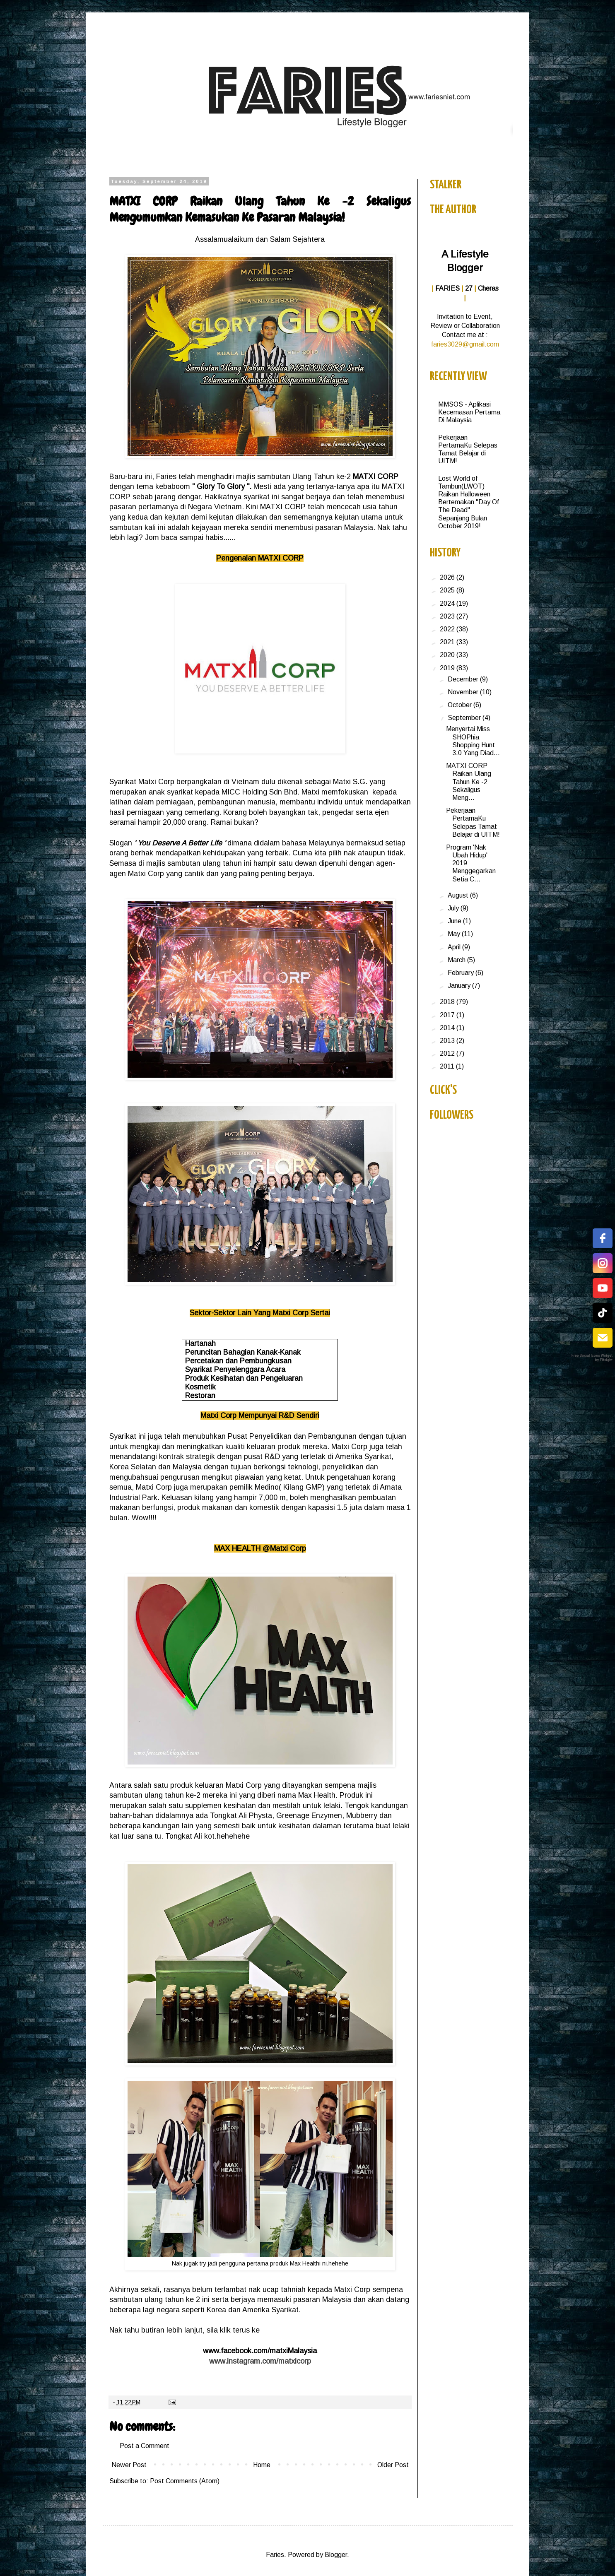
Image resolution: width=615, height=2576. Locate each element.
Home (261, 2464)
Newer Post (129, 2464)
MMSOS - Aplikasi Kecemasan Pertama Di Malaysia (469, 412)
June (455, 920)
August (459, 895)
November (464, 692)
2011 (448, 1066)
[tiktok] (603, 1313)
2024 (448, 603)
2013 (448, 1040)
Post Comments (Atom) (184, 2481)
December (464, 679)
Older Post (393, 2464)
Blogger (336, 2554)
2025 (448, 590)
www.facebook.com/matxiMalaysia (260, 2351)
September (465, 717)
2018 (448, 1001)
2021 (448, 641)
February (461, 972)
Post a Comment (144, 2445)
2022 (448, 629)
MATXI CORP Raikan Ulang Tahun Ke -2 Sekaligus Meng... (468, 781)
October (460, 704)
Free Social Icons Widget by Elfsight (592, 1357)
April (455, 947)
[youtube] (603, 1288)
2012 (448, 1053)
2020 (448, 654)
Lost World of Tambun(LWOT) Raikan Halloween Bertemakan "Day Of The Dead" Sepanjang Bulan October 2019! (468, 502)
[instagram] (603, 1263)
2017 (448, 1014)
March (457, 959)
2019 (448, 668)
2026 (448, 577)
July (454, 908)
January (460, 985)
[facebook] (603, 1238)
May (455, 933)
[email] (603, 1338)
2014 (448, 1027)
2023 (448, 616)
